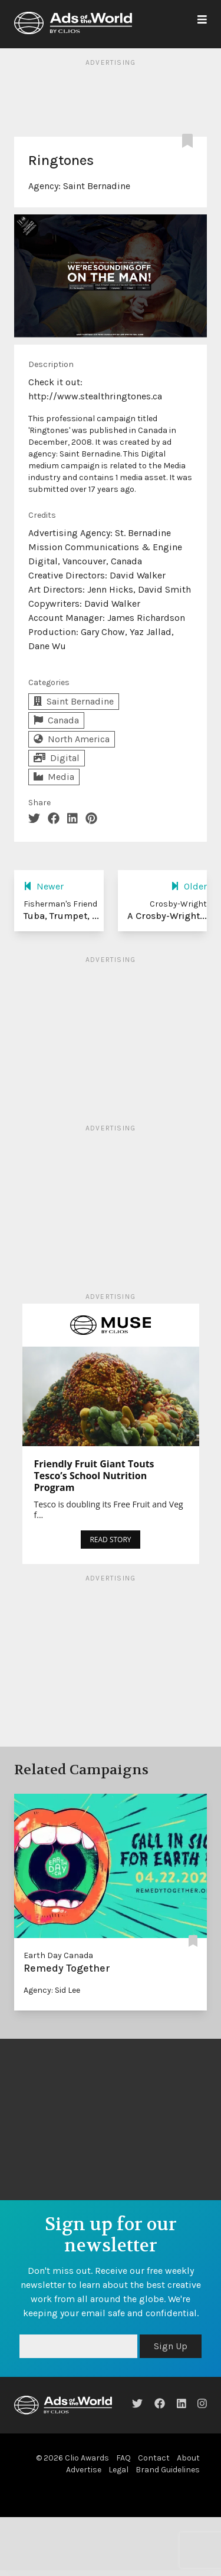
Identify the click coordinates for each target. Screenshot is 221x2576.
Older (189, 886)
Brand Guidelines (168, 2470)
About (188, 2458)
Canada (56, 720)
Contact (154, 2458)
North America (72, 739)
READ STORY (110, 1540)
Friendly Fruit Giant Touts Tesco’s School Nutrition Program (94, 1475)
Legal (118, 2470)
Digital (57, 757)
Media (54, 776)
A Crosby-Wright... (167, 915)
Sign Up (170, 2346)
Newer (44, 886)
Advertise (83, 2470)
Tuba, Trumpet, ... (61, 915)
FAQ (123, 2458)
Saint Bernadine (96, 185)
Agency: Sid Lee (52, 1990)
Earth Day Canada (58, 1955)
